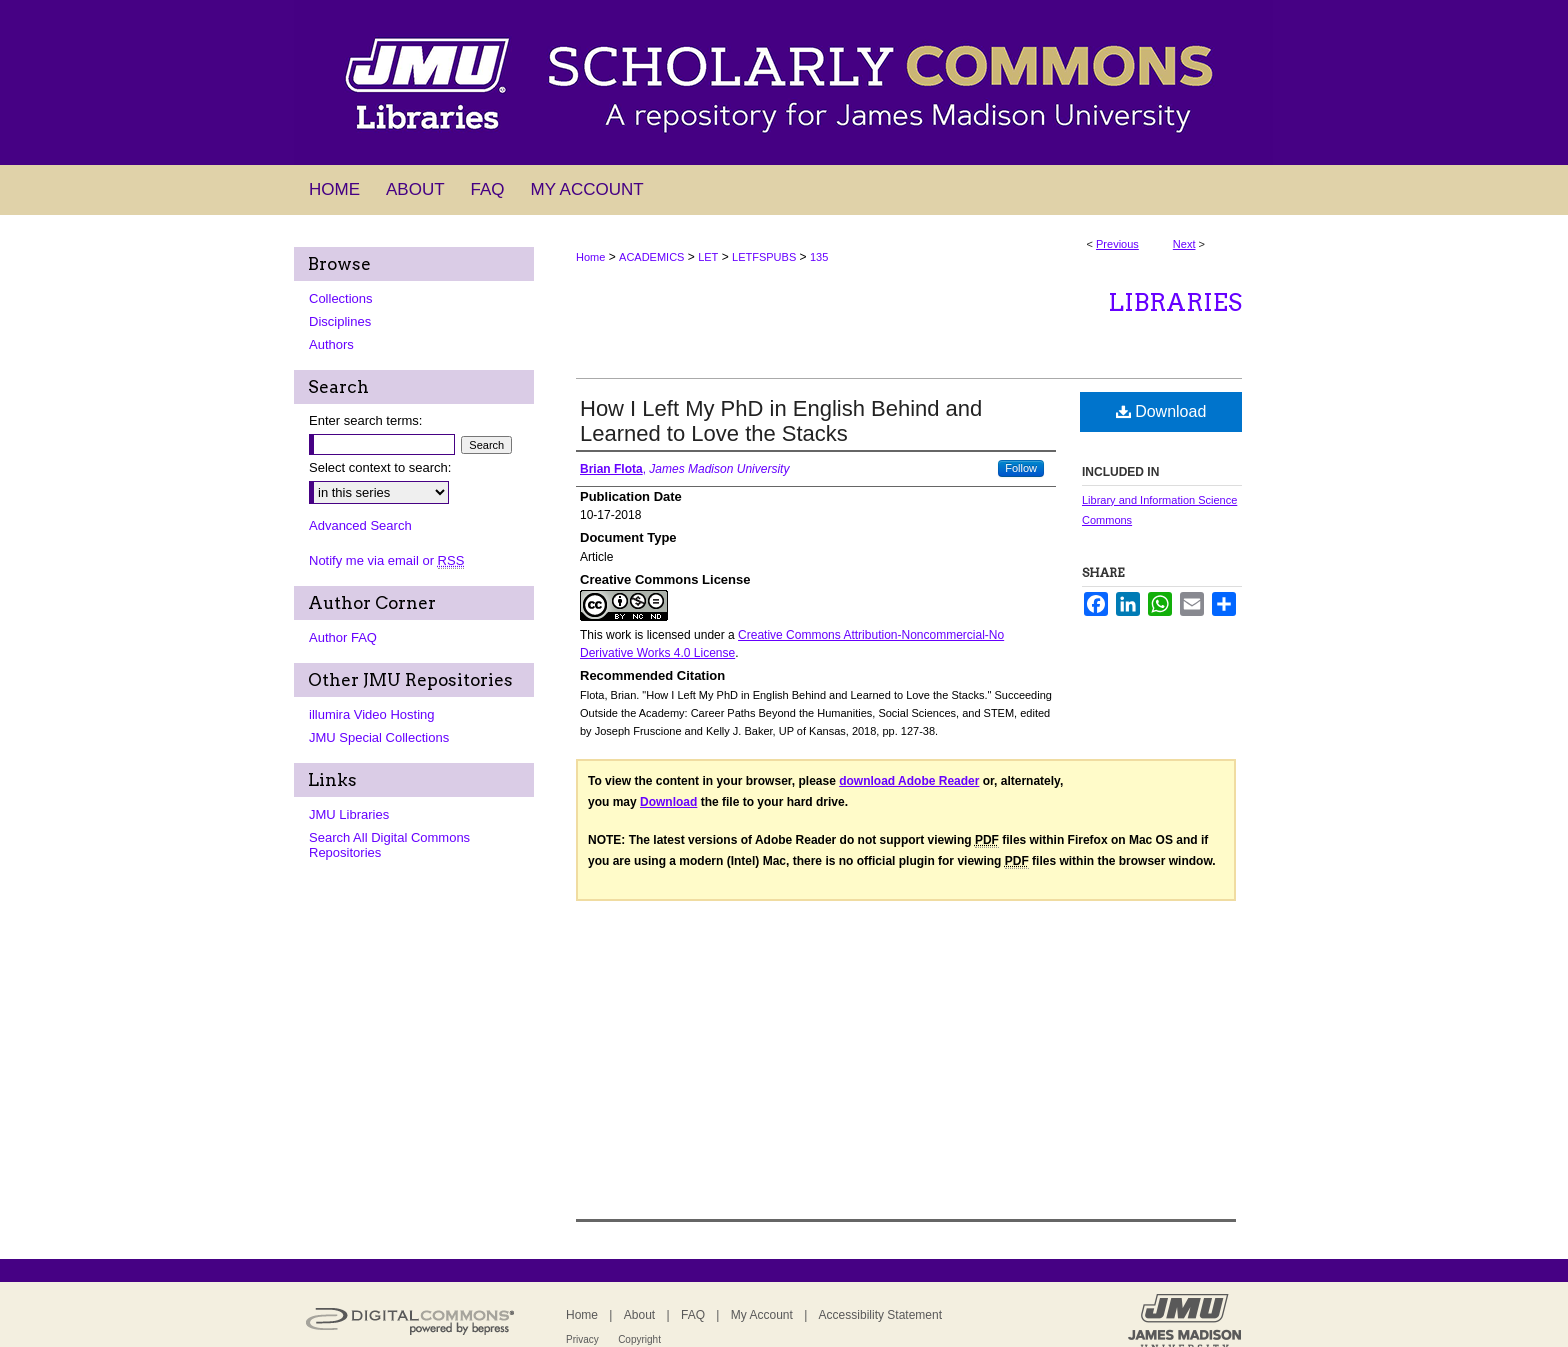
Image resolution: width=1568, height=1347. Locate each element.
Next (1184, 244)
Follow (1021, 468)
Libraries (1175, 302)
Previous (1117, 244)
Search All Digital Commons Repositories (389, 845)
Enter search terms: (365, 420)
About (639, 1315)
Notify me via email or (386, 560)
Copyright (639, 1339)
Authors (331, 344)
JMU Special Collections (379, 737)
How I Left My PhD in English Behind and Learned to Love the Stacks (781, 421)
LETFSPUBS (764, 257)
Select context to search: (380, 467)
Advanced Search (360, 525)
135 (819, 257)
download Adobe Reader (909, 781)
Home (590, 257)
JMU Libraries (349, 814)
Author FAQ (343, 637)
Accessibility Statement (880, 1315)
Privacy (582, 1339)
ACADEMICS (651, 257)
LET (708, 257)
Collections (341, 298)
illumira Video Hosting (372, 714)
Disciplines (340, 321)
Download (1161, 411)
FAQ (693, 1315)
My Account (762, 1315)
